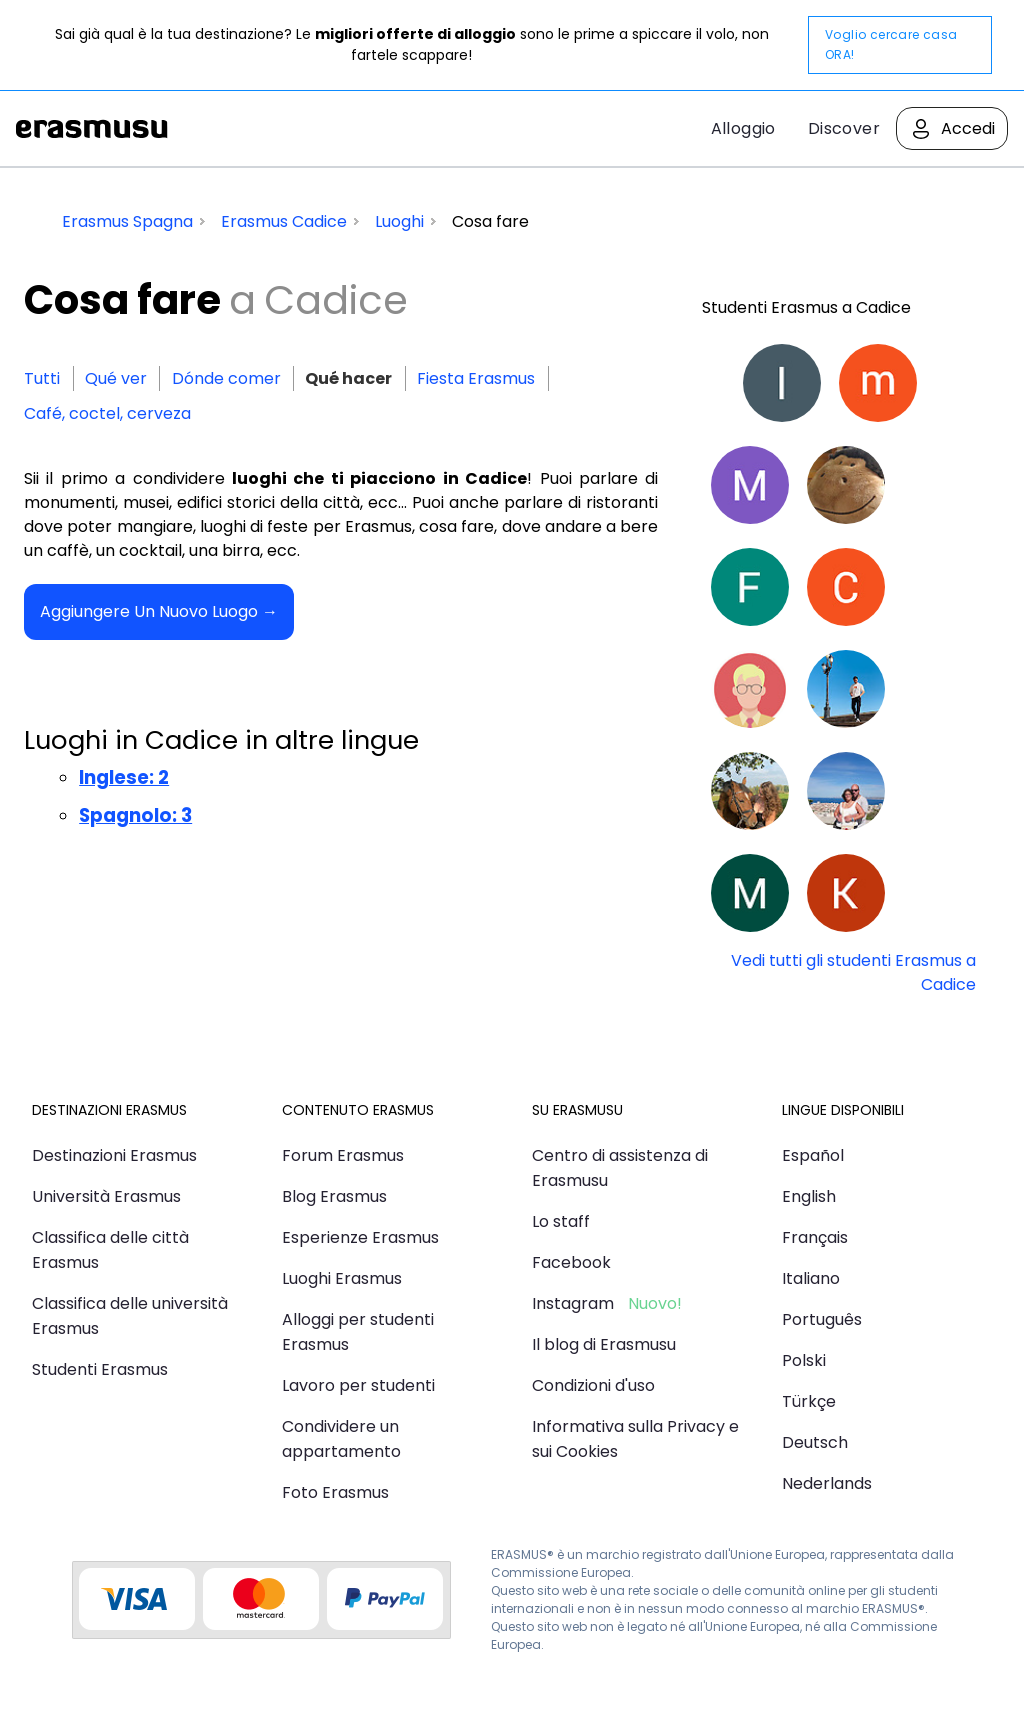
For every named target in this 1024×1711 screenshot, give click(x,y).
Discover (844, 128)
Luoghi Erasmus (342, 1278)
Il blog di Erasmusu (604, 1344)
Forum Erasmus (343, 1155)
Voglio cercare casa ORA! (891, 44)
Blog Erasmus (334, 1196)
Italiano (811, 1278)
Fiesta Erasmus (476, 378)
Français (815, 1237)
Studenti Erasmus (100, 1369)
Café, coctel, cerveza (107, 413)
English (809, 1196)
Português (822, 1319)
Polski (804, 1360)
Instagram (573, 1303)
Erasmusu (92, 129)
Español (813, 1155)
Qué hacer (348, 378)
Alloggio (743, 128)
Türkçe (809, 1401)
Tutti (42, 378)
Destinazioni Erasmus (114, 1155)
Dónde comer (226, 378)
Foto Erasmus (335, 1492)
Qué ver (116, 378)
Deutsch (815, 1442)
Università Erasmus (106, 1196)
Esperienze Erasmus (360, 1237)
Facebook (571, 1262)
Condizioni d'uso (593, 1385)
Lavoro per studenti (358, 1385)
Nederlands (827, 1483)
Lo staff (561, 1221)
